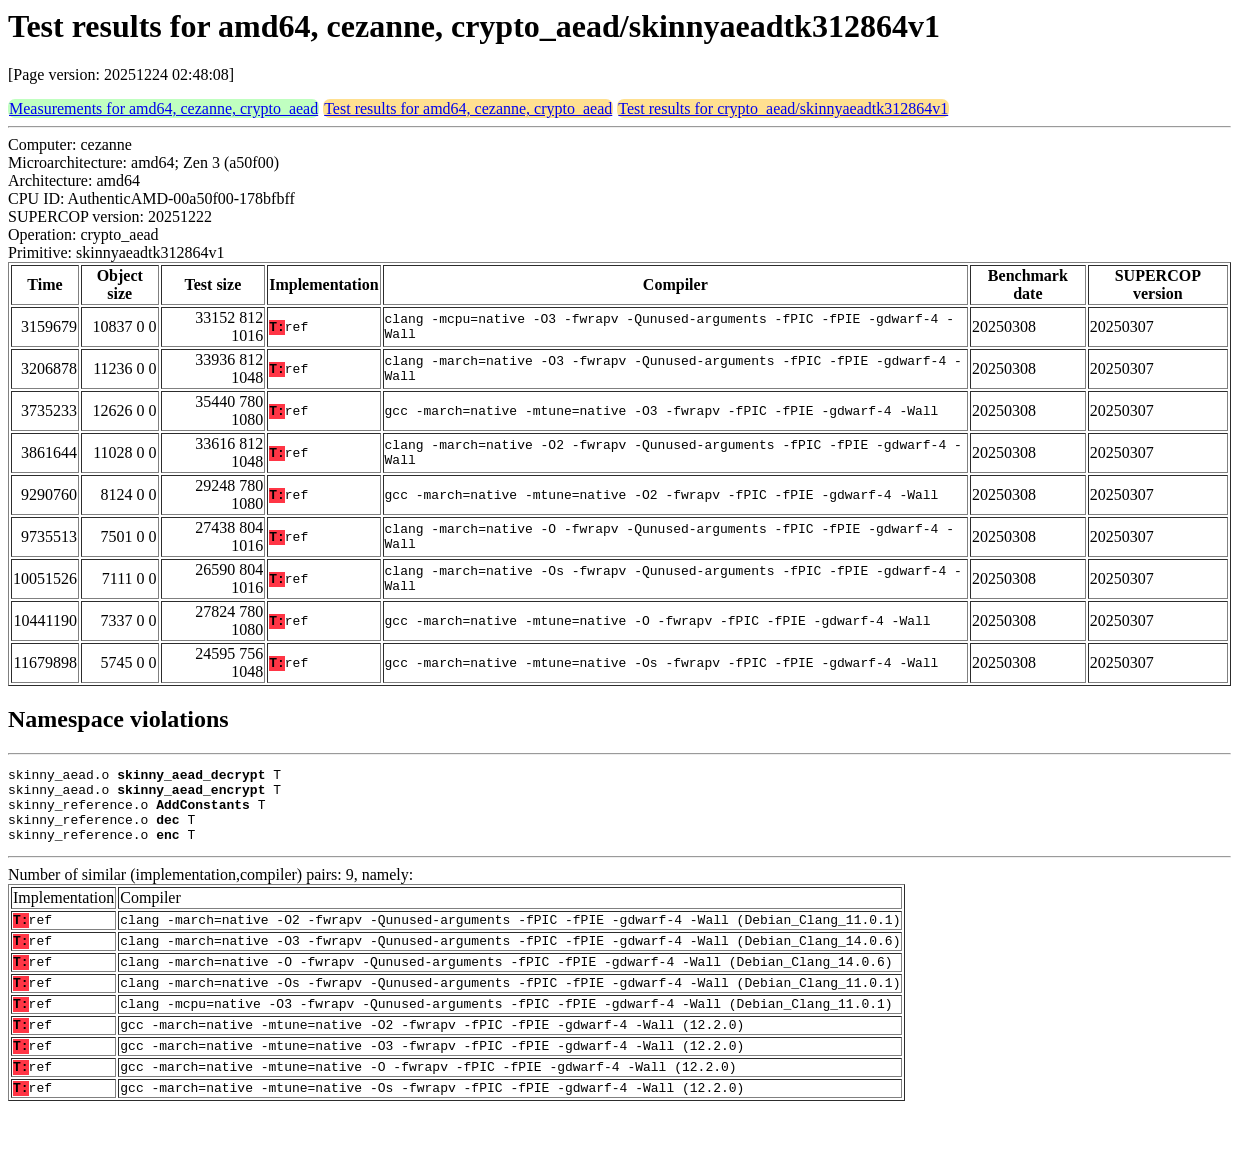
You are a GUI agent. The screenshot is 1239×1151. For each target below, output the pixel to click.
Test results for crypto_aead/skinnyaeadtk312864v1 (783, 108)
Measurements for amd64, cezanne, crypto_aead (163, 108)
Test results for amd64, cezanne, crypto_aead (468, 108)
